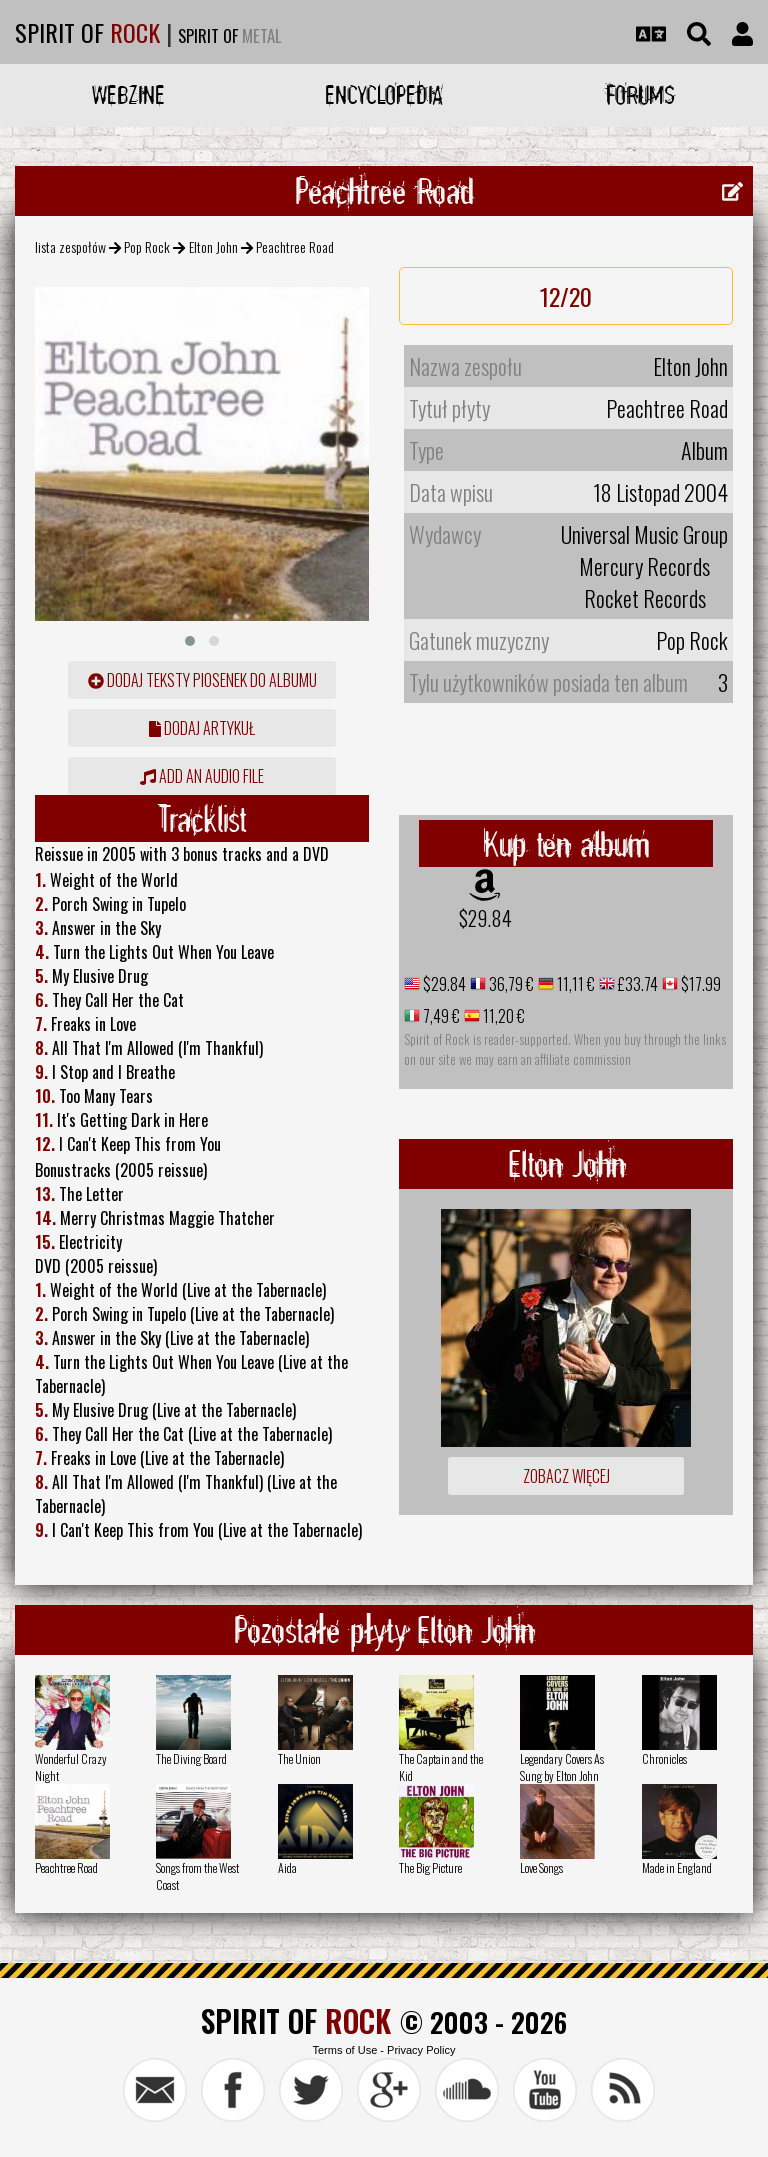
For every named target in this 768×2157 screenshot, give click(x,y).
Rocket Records (645, 598)
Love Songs (541, 1867)
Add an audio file (202, 776)
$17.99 (699, 984)
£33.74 (636, 984)
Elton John (213, 246)
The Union (299, 1758)
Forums (640, 94)
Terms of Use (344, 2050)
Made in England (677, 1867)
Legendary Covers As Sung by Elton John (562, 1767)
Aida (287, 1867)
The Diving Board (191, 1758)
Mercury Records (644, 566)
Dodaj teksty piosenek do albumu (202, 680)
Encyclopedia (384, 94)
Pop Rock (147, 246)
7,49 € (440, 1016)
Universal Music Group (644, 534)
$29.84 (485, 918)
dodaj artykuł (202, 728)
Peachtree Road (66, 1867)
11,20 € (502, 1016)
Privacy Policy (421, 2050)
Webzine (128, 94)
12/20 (566, 296)
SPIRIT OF (87, 32)
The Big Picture (430, 1867)
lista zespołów (70, 246)
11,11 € (574, 984)
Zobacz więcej (566, 1476)
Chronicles (664, 1758)
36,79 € (510, 984)
